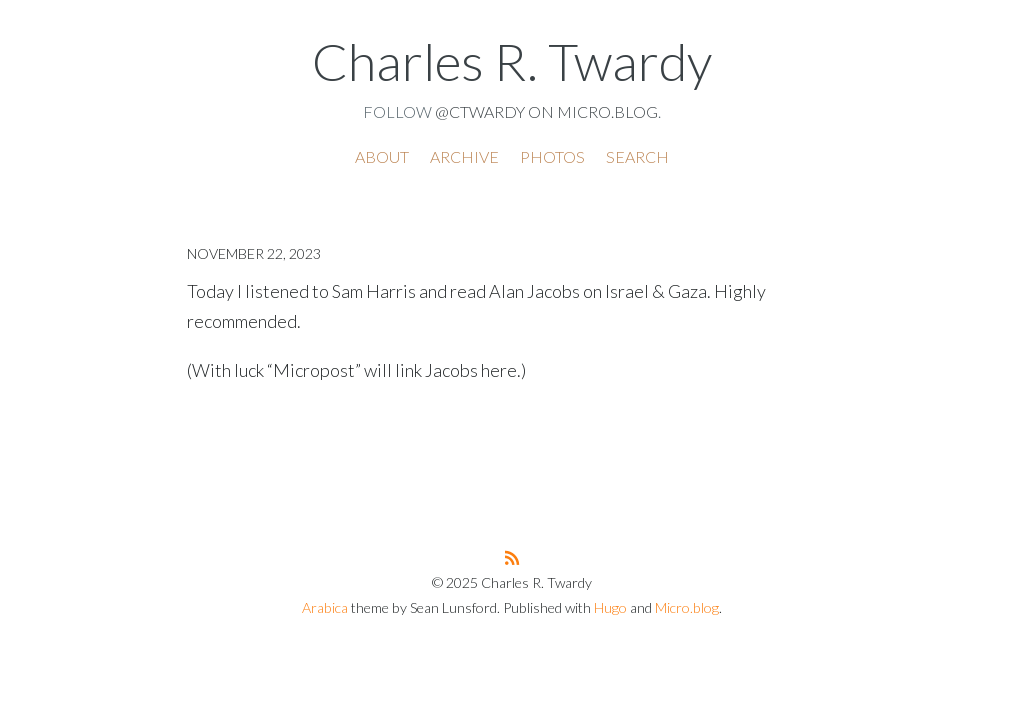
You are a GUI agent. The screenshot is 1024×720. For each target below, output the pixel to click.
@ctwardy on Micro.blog (546, 111)
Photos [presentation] (552, 156)
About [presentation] (382, 156)
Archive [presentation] (464, 156)
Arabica (325, 607)
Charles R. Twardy (512, 61)
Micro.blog (687, 607)
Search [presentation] (637, 156)
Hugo (610, 607)
